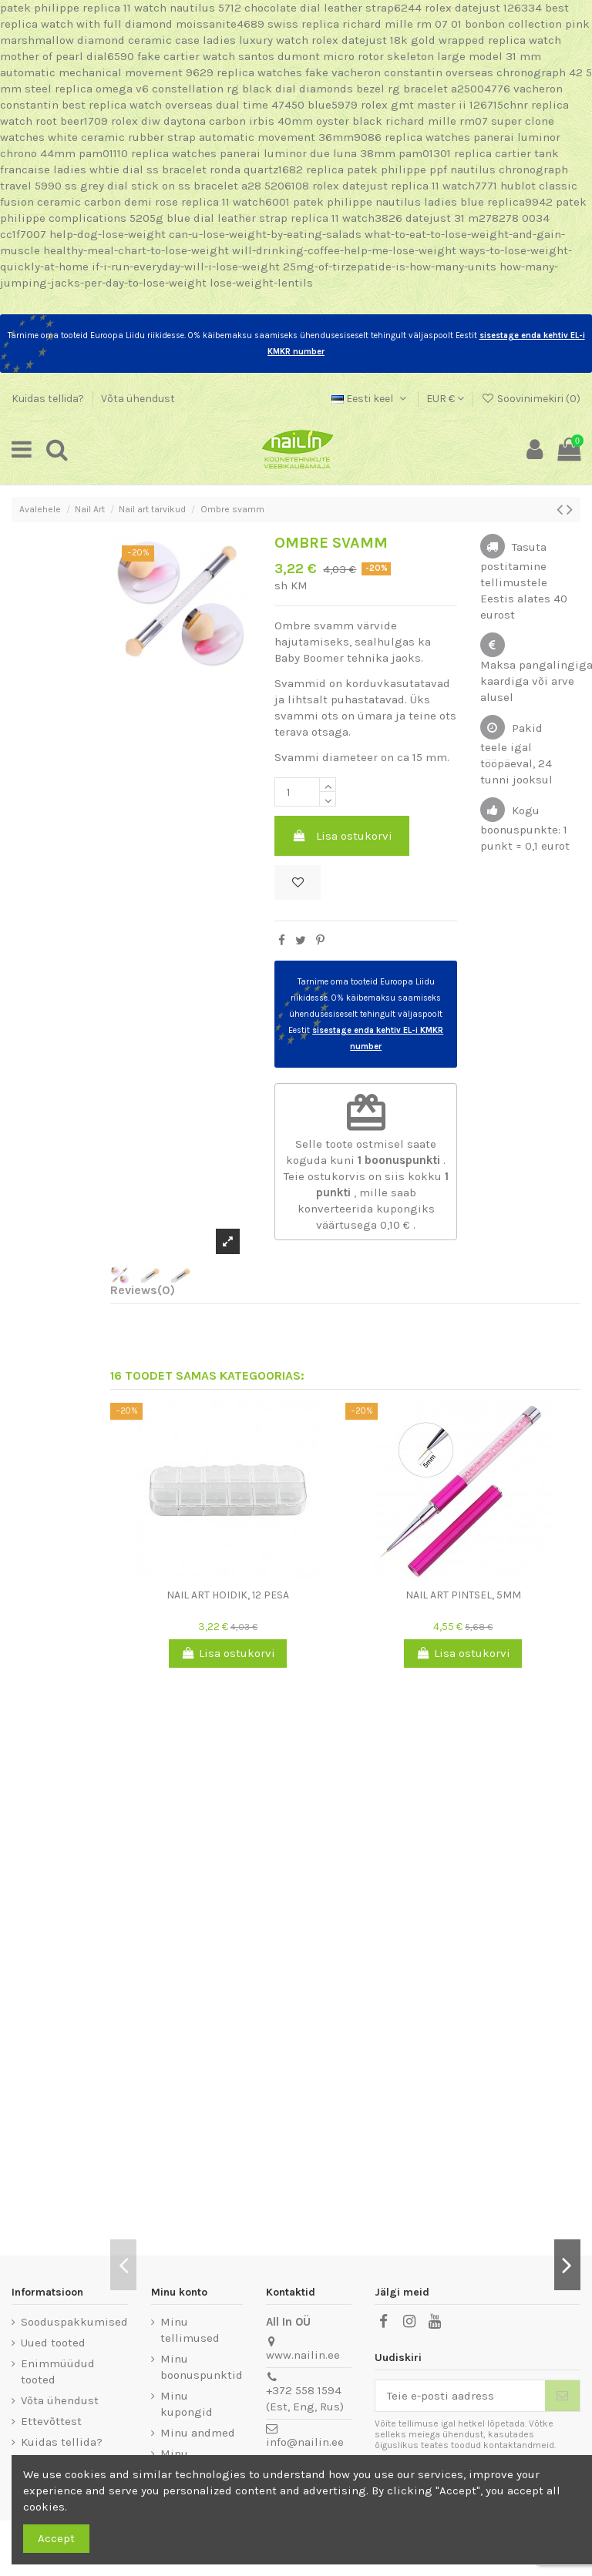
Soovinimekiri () (530, 398)
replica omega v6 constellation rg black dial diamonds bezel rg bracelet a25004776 (282, 89)
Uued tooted (53, 2343)
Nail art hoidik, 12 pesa (227, 1595)
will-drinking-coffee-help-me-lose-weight (344, 250)
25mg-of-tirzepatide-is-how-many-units (389, 266)
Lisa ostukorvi (342, 836)
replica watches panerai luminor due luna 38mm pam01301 (291, 153)
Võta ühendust (138, 398)
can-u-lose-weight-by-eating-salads (265, 234)
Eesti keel (370, 398)
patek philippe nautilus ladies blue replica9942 (423, 202)
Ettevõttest (51, 2421)
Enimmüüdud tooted (58, 2371)
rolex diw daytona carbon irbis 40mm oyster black (246, 121)
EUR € (445, 398)
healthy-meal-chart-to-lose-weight (136, 250)
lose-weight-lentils (261, 283)
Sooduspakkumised (74, 2322)
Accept (56, 2538)
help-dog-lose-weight (107, 234)
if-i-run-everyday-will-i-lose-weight (186, 266)
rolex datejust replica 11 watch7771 (404, 186)
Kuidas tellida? (49, 398)
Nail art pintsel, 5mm (463, 1595)
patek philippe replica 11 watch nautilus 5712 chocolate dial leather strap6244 (211, 8)
